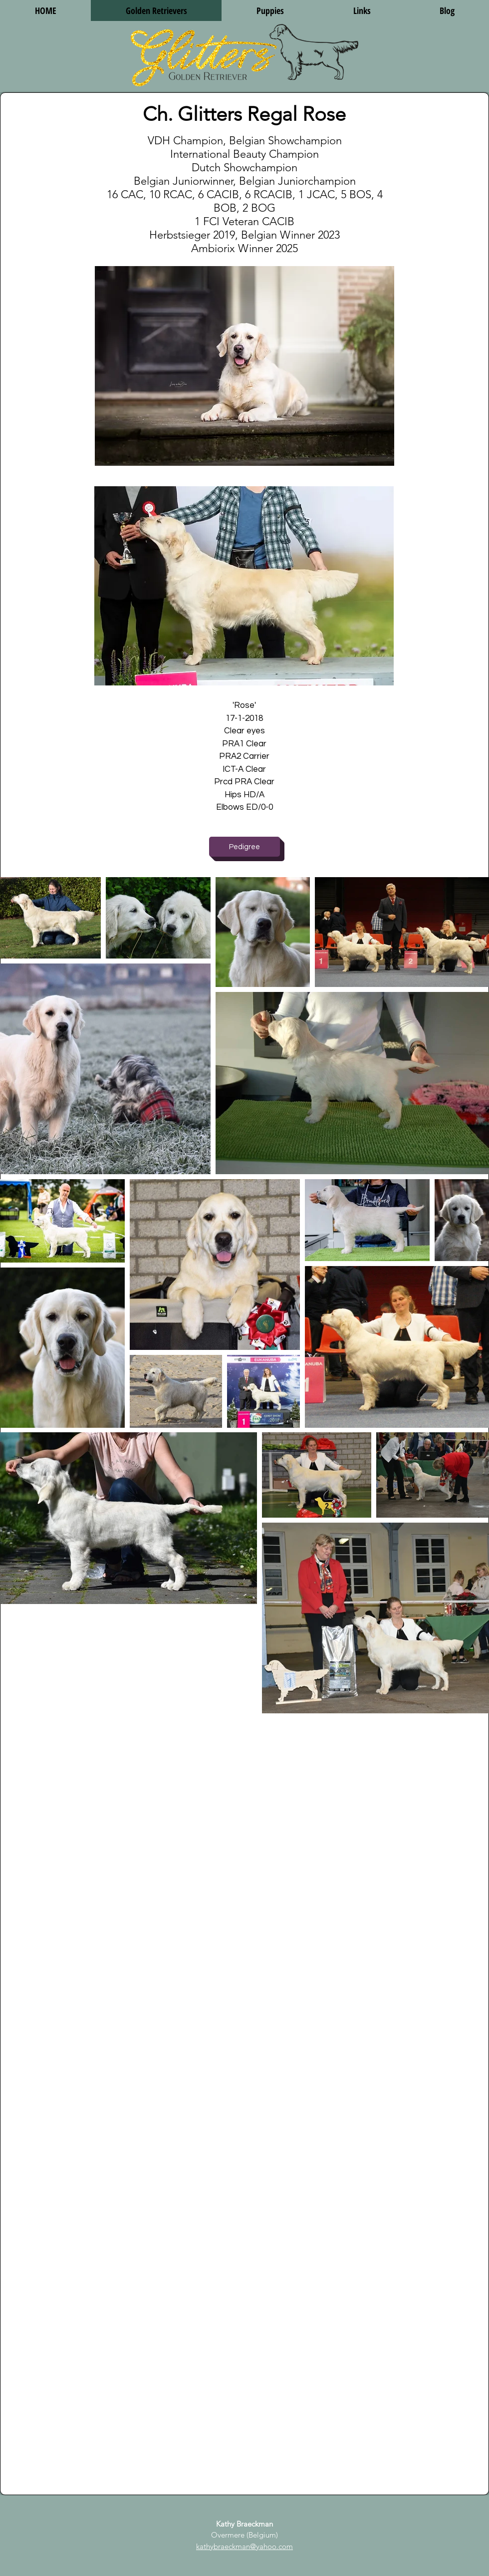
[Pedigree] (244, 847)
